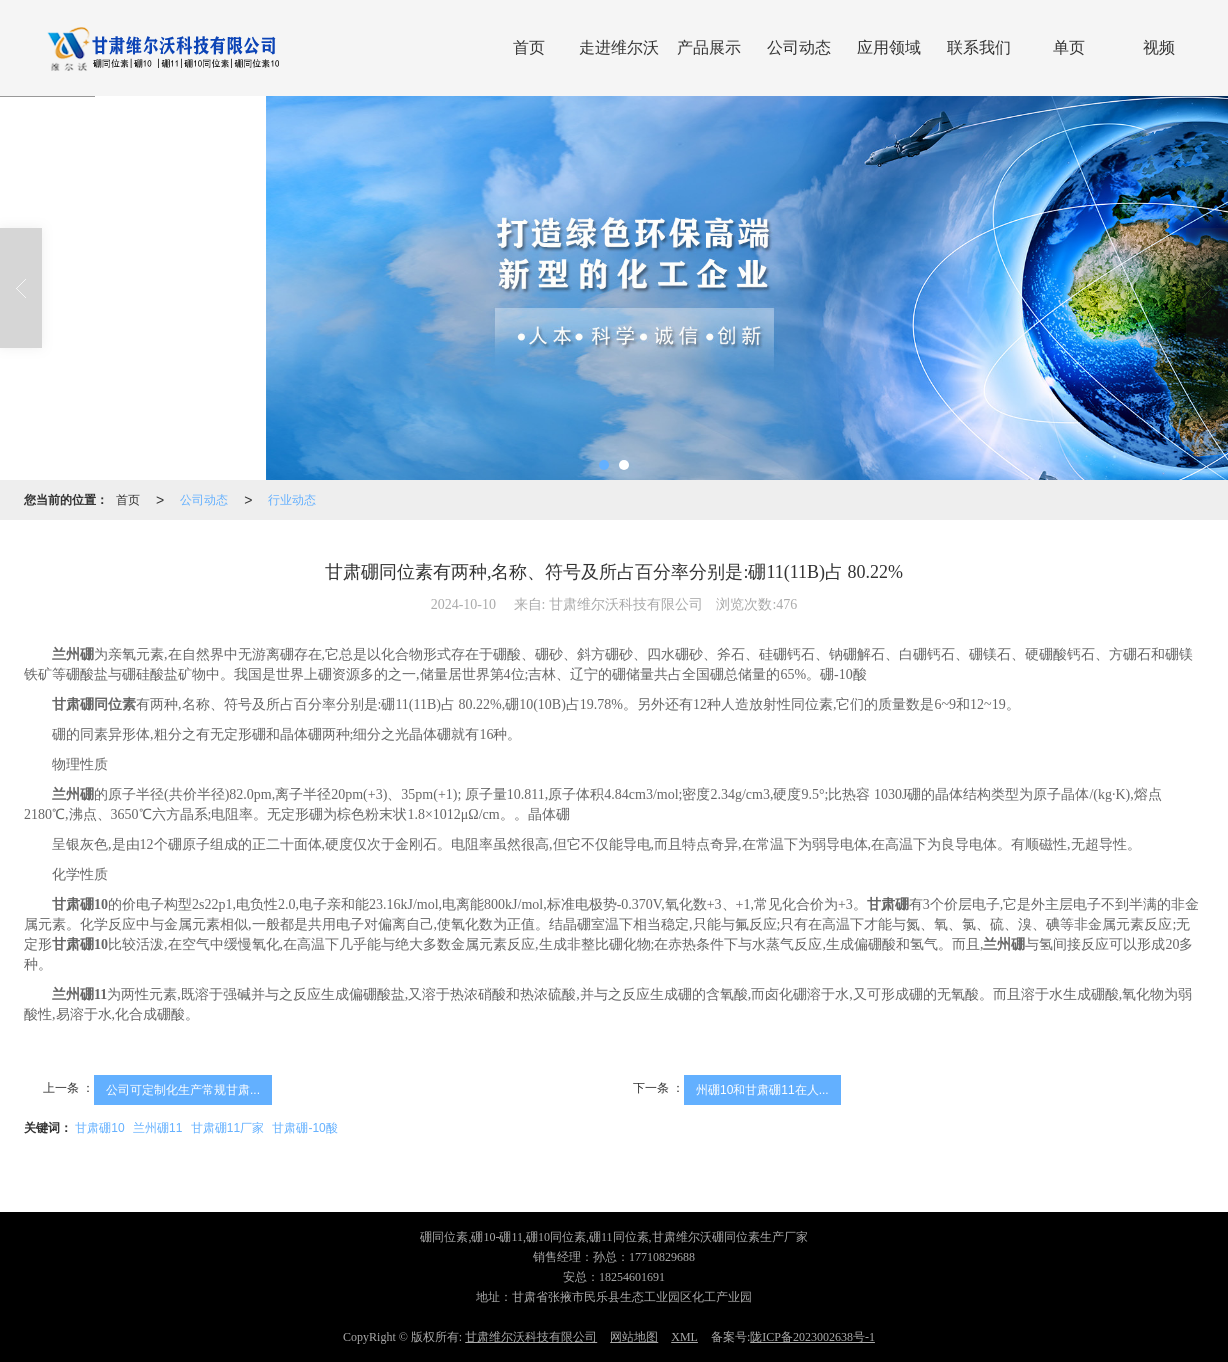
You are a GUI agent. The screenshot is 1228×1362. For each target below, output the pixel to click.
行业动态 (292, 500)
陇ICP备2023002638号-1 (812, 1337)
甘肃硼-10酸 (304, 1128)
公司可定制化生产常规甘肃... (183, 1090)
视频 (1159, 47)
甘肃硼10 (99, 1128)
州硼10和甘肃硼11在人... (762, 1090)
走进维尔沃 (619, 47)
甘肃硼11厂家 (227, 1128)
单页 (1069, 47)
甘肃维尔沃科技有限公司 (531, 1337)
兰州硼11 (157, 1128)
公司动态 (799, 47)
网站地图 (634, 1337)
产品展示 (709, 47)
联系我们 (979, 47)
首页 (529, 47)
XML (684, 1337)
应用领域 (889, 47)
